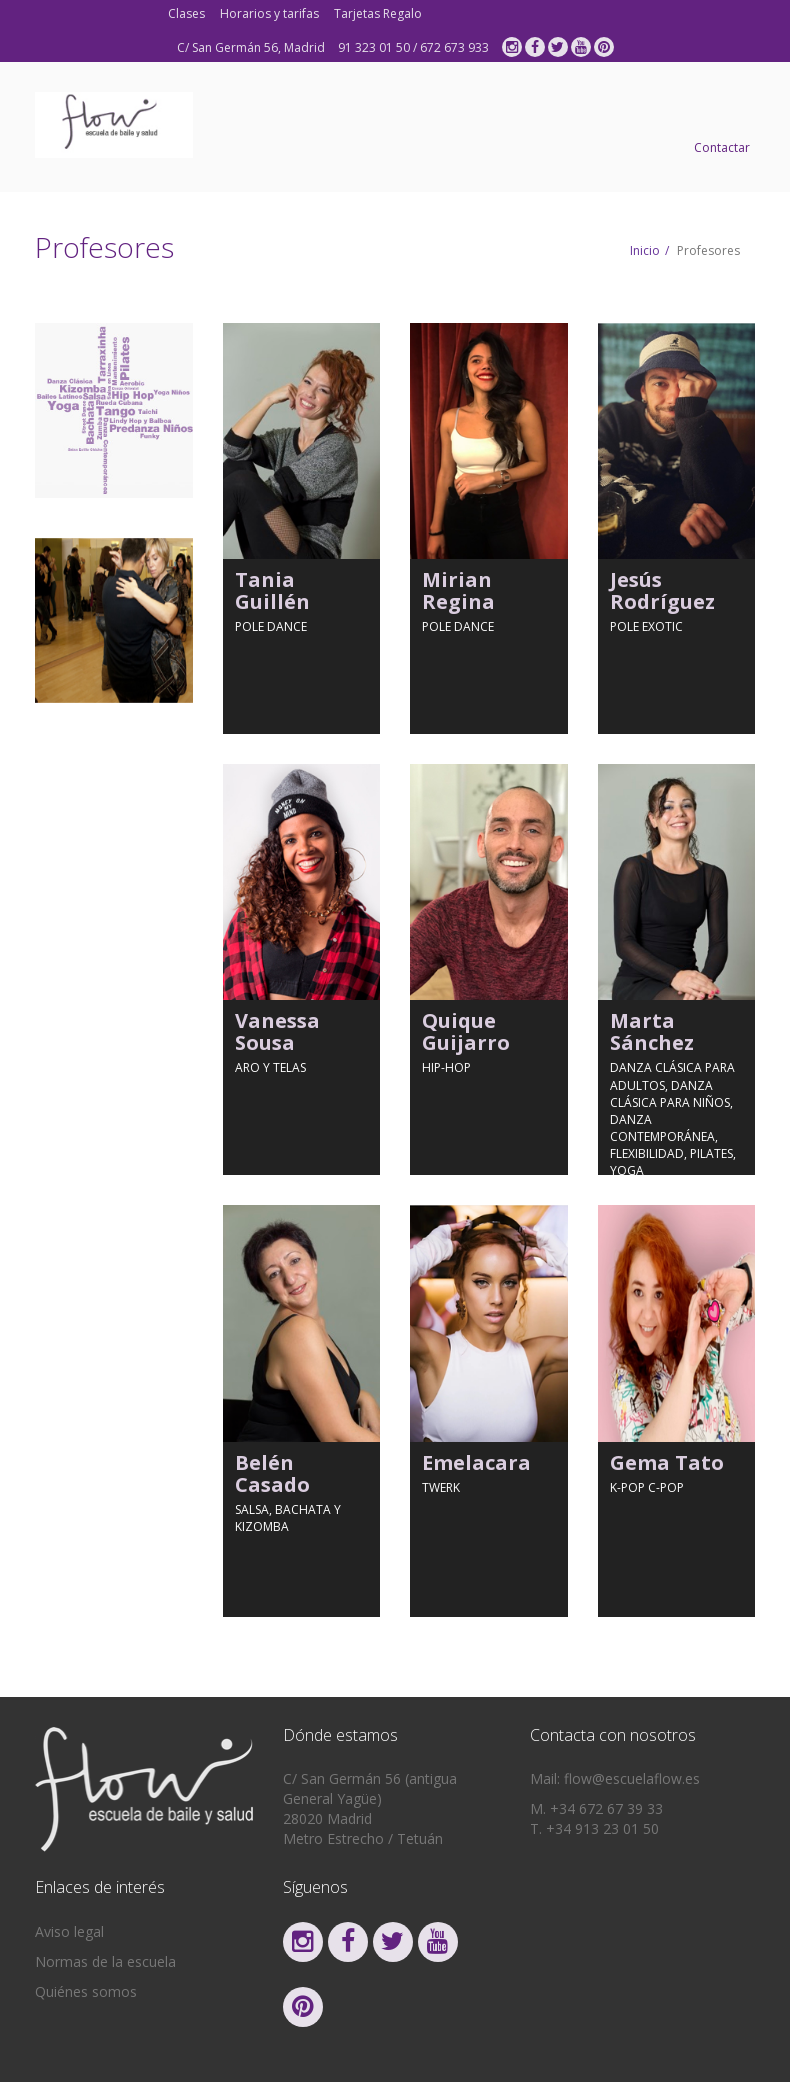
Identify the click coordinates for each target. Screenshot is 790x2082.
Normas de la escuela (105, 1961)
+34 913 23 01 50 (602, 1828)
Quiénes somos (86, 1991)
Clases (186, 13)
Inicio (645, 250)
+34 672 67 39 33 (606, 1808)
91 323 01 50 (374, 47)
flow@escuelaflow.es (632, 1778)
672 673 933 (454, 47)
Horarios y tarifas (269, 13)
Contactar (722, 147)
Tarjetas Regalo (378, 13)
